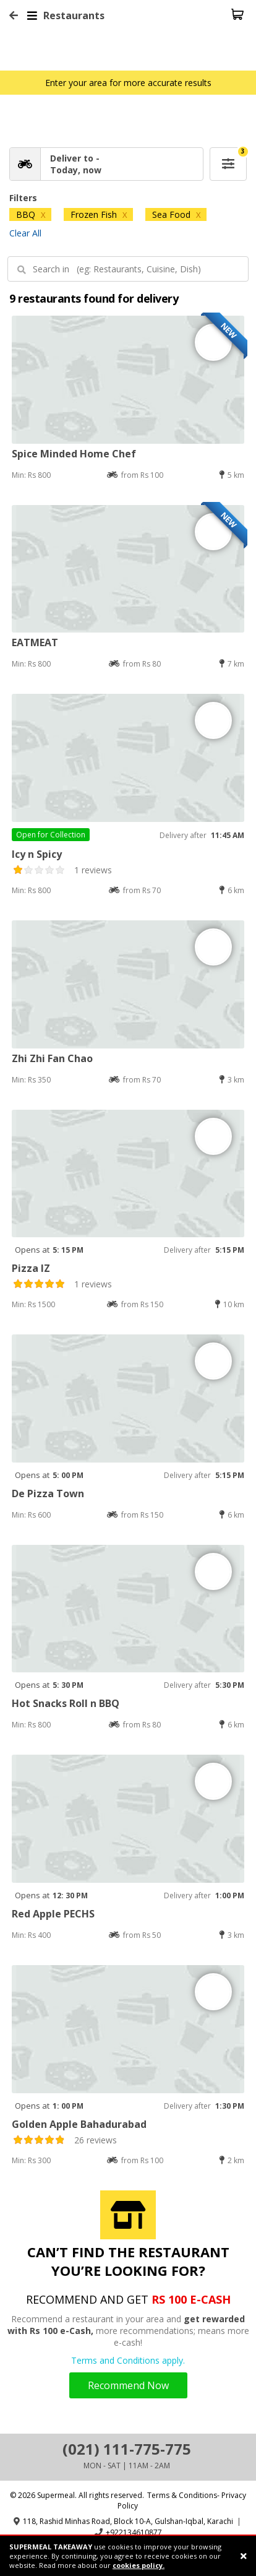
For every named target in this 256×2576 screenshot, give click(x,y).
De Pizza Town (48, 1493)
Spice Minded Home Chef (74, 453)
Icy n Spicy (37, 854)
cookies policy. (138, 2565)
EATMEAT (35, 642)
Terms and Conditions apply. (128, 2360)
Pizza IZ (31, 1268)
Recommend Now (128, 2385)
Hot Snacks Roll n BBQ (65, 1703)
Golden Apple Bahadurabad (79, 2124)
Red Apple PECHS (53, 1914)
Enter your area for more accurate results (128, 83)
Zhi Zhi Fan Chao (52, 1058)
